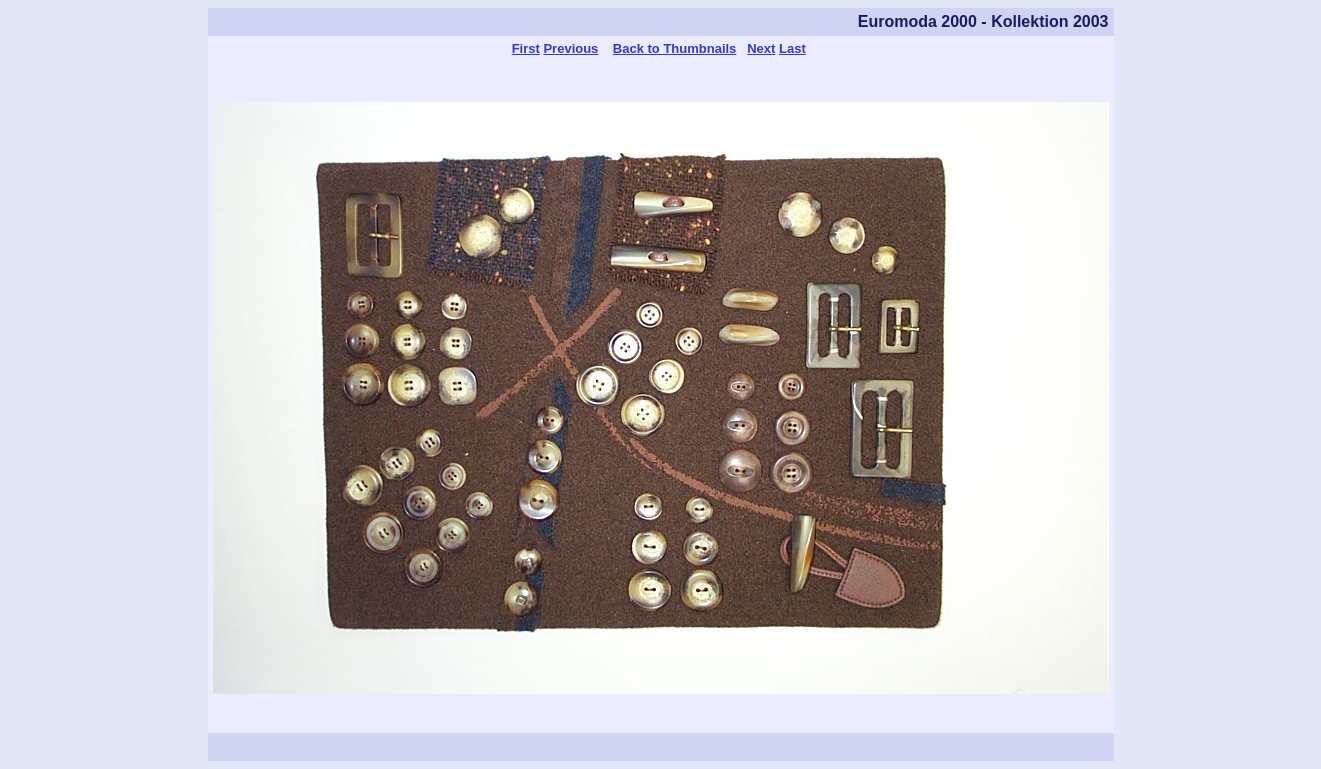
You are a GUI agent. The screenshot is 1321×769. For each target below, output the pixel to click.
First (526, 48)
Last (792, 48)
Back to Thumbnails (675, 48)
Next (761, 48)
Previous (570, 48)
